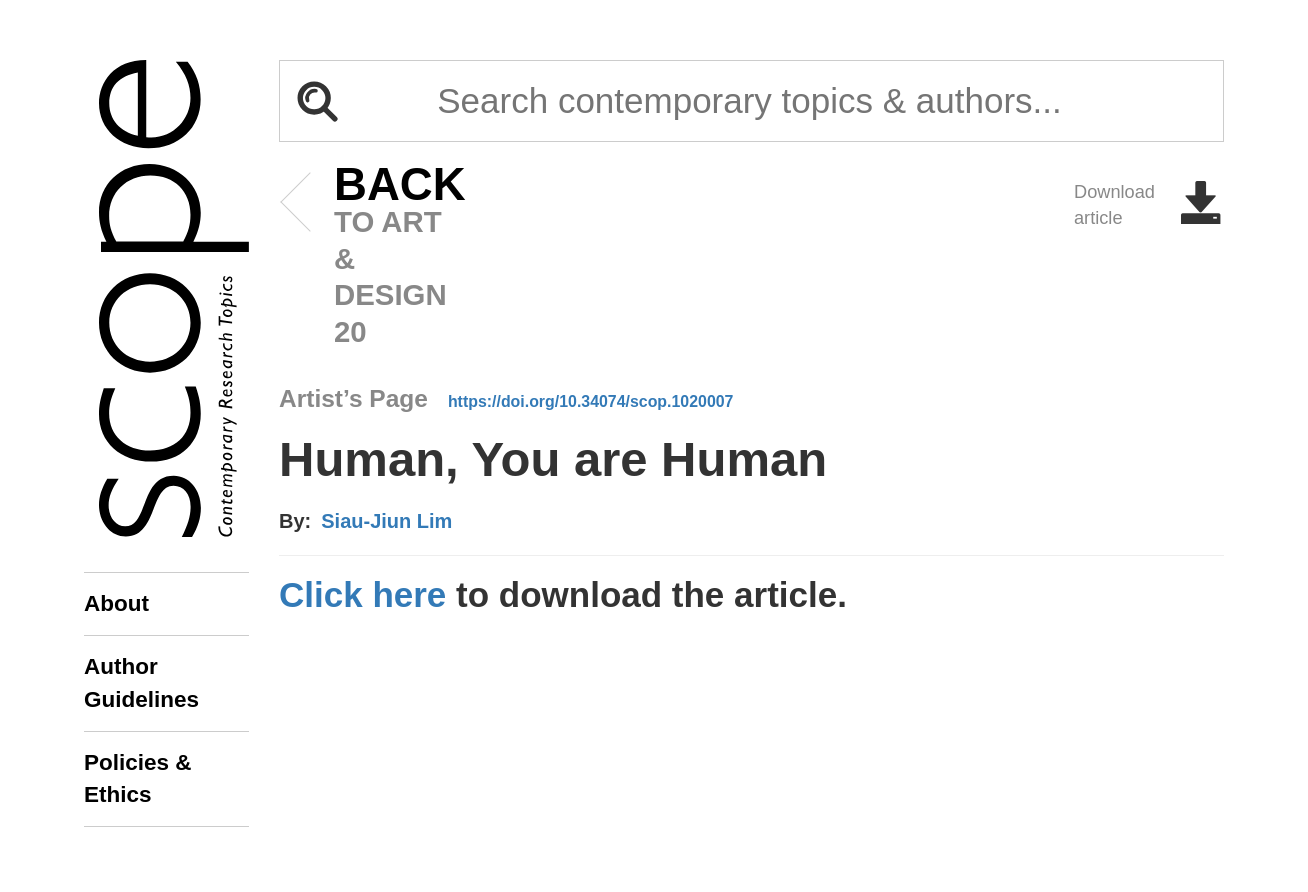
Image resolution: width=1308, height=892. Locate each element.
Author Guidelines (141, 682)
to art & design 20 (369, 257)
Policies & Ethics (138, 778)
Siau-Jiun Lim (386, 521)
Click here (362, 594)
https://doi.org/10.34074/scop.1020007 (591, 401)
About (116, 603)
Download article (1149, 205)
